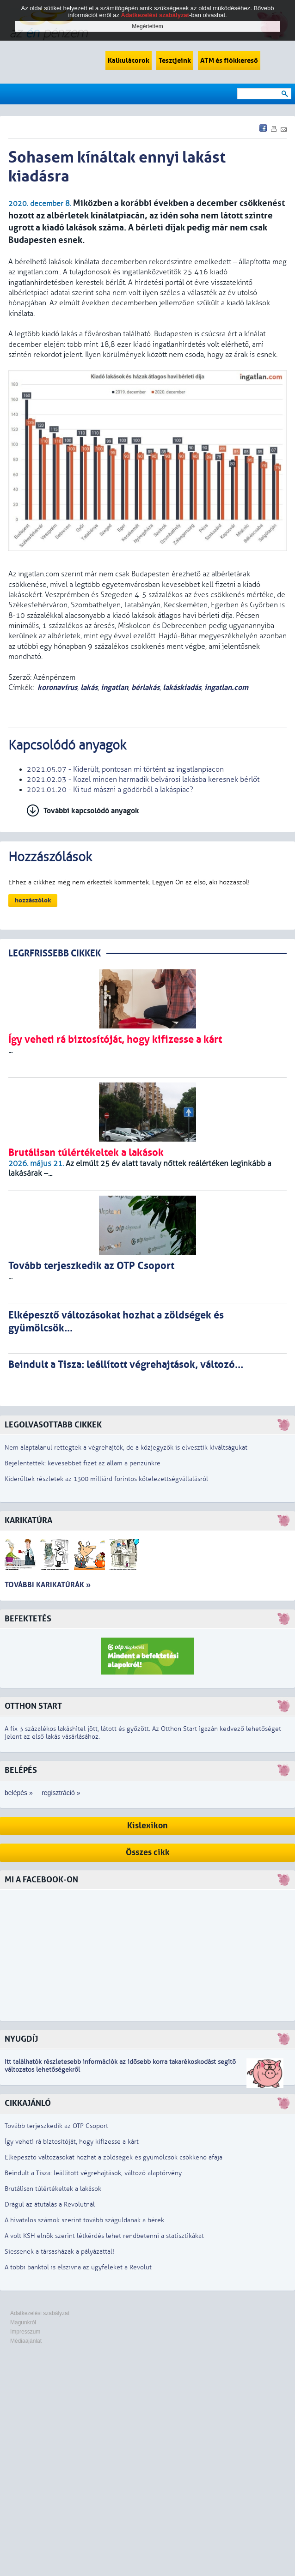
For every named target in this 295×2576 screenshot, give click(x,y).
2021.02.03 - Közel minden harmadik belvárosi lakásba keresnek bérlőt (143, 779)
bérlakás (145, 687)
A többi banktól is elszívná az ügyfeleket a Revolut (78, 2267)
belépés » (19, 1792)
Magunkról (23, 2322)
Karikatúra (28, 1520)
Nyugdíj (21, 2039)
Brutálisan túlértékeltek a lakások (53, 2189)
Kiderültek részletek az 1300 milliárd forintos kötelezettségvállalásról (106, 1479)
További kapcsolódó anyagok (91, 810)
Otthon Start (33, 1706)
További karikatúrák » (48, 1584)
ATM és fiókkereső (229, 60)
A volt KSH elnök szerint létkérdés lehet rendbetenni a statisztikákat (104, 2236)
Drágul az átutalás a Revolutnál (50, 2204)
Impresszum (25, 2331)
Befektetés (28, 1619)
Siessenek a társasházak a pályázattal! (59, 2252)
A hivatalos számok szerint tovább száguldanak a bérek (84, 2220)
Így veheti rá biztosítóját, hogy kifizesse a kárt (72, 2142)
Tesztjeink (175, 60)
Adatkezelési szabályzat (39, 2313)
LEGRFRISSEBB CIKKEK (54, 953)
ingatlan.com (226, 687)
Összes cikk (148, 1852)
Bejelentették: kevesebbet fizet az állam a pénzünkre (82, 1463)
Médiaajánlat (26, 2341)
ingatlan (114, 687)
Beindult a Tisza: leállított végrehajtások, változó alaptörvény (93, 2173)
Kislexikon (147, 1826)
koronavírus (57, 687)
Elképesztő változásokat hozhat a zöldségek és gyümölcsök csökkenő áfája (113, 2157)
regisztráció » (61, 1792)
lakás (89, 687)
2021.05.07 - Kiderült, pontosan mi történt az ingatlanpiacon (125, 769)
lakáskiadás (182, 687)
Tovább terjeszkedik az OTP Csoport (56, 2126)
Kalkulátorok (128, 60)
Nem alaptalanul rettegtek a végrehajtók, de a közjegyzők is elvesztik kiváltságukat (126, 1447)
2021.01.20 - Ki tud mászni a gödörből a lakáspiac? (110, 790)
